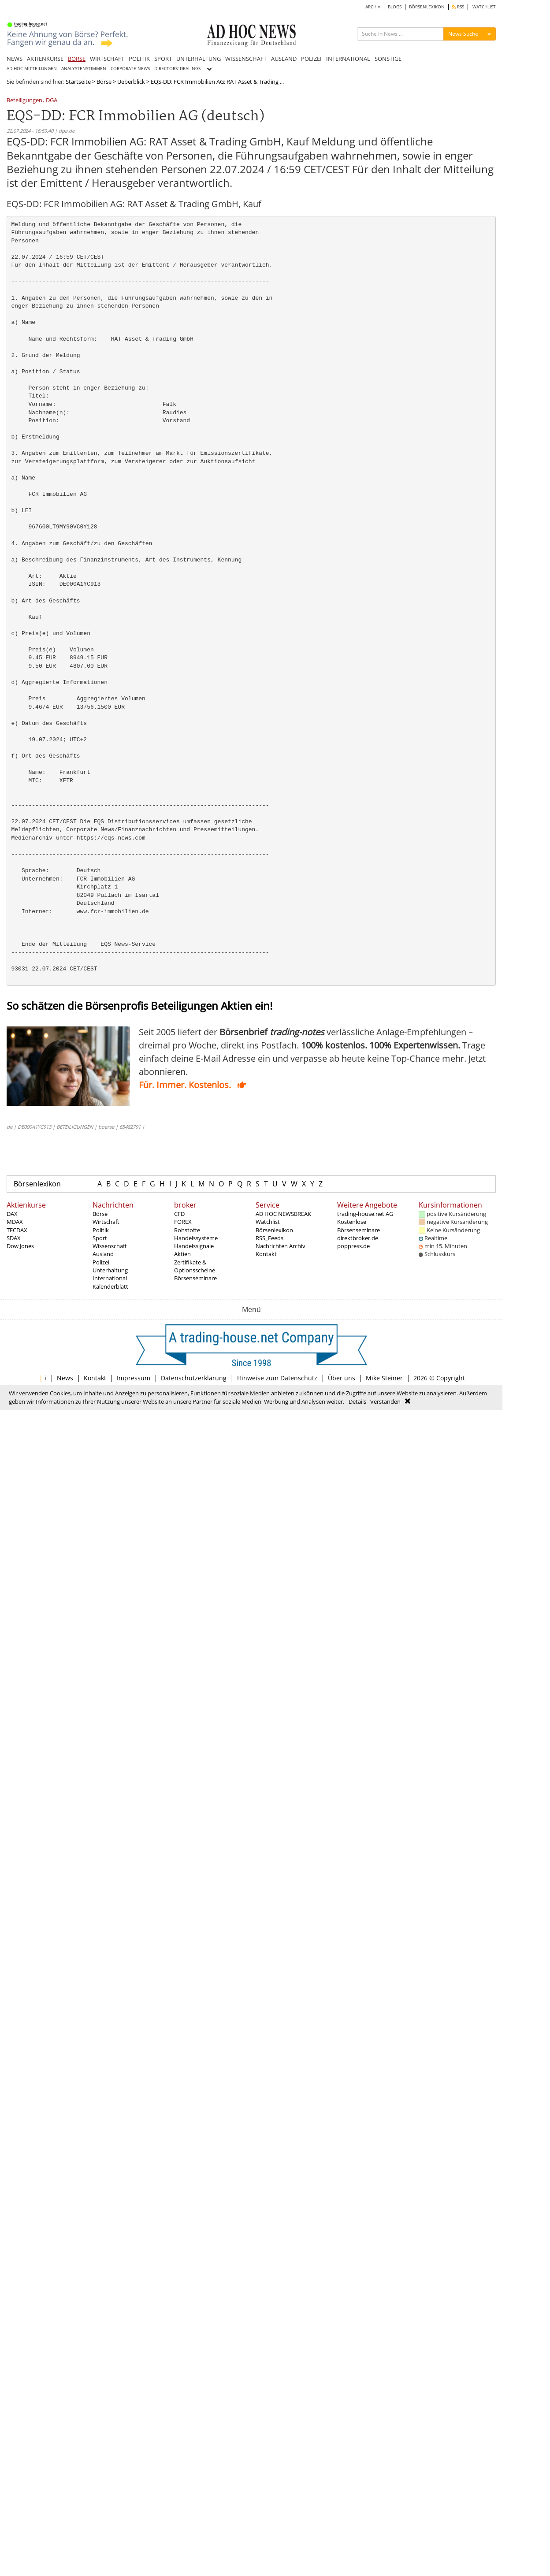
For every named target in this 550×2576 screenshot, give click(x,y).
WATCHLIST (484, 7)
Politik (101, 1230)
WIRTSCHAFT (107, 59)
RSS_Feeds (269, 1238)
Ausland (103, 1254)
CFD (179, 1214)
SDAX (14, 1238)
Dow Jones (20, 1246)
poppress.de (353, 1246)
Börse (104, 81)
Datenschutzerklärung (194, 1378)
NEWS (14, 59)
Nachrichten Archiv (280, 1246)
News (65, 1378)
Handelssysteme (196, 1238)
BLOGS (394, 7)
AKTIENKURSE (45, 59)
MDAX (15, 1222)
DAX (12, 1214)
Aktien (182, 1254)
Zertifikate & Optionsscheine (194, 1266)
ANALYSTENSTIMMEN (83, 68)
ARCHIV (372, 7)
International (110, 1278)
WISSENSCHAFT (246, 59)
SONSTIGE (388, 59)
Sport (100, 1238)
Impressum (133, 1378)
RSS (458, 7)
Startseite (78, 81)
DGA (51, 100)
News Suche (463, 33)
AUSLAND (284, 59)
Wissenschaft (110, 1246)
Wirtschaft (106, 1222)
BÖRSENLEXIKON (427, 7)
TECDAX (17, 1230)
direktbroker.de (357, 1238)
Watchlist (268, 1222)
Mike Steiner (384, 1378)
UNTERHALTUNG (198, 59)
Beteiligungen (24, 100)
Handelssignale (194, 1246)
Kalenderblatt (110, 1286)
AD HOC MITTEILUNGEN (32, 68)
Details (357, 1401)
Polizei (101, 1262)
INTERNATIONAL (348, 59)
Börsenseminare (195, 1278)
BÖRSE (76, 59)
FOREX (183, 1222)
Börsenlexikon (37, 1184)
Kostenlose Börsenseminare (358, 1226)
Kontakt (266, 1254)
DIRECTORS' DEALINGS (177, 68)
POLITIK (139, 59)
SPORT (163, 59)
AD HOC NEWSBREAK (283, 1214)
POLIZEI (311, 59)
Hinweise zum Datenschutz (277, 1378)
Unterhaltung (110, 1270)
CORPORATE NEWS (130, 68)
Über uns (341, 1378)
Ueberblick (131, 81)
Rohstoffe (187, 1230)
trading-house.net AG (365, 1214)
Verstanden (385, 1401)
